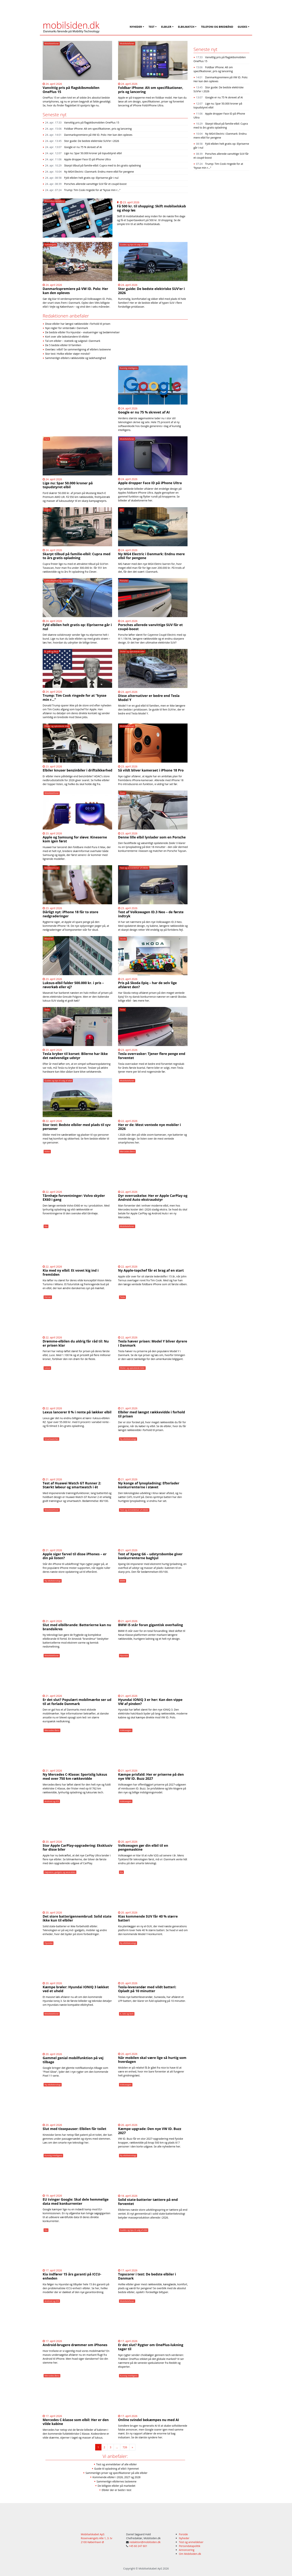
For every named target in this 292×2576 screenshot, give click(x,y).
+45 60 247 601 (138, 2546)
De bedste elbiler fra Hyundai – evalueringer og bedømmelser (82, 332)
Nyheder (136, 26)
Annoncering (186, 2550)
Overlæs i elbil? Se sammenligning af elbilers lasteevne (78, 349)
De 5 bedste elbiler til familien (63, 345)
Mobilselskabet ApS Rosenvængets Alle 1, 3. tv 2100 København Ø (96, 2538)
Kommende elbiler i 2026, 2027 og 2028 (116, 2477)
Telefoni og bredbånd (217, 26)
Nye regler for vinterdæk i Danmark (66, 328)
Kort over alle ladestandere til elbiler (67, 336)
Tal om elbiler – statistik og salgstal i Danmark (72, 341)
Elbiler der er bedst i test (116, 2490)
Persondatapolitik (189, 2546)
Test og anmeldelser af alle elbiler (116, 2464)
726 (125, 2447)
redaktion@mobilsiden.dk (145, 2542)
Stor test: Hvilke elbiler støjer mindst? (67, 353)
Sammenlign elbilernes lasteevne (116, 2481)
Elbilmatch (186, 26)
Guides (242, 26)
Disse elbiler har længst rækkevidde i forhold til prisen (77, 323)
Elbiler (166, 26)
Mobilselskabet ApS (150, 2568)
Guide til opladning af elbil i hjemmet (116, 2468)
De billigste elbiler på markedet (116, 2485)
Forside (183, 2534)
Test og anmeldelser (191, 2542)
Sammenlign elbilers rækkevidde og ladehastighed (75, 358)
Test (152, 26)
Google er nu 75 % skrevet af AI (224, 97)
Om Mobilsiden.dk (190, 2554)
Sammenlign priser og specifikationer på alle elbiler (116, 2473)
